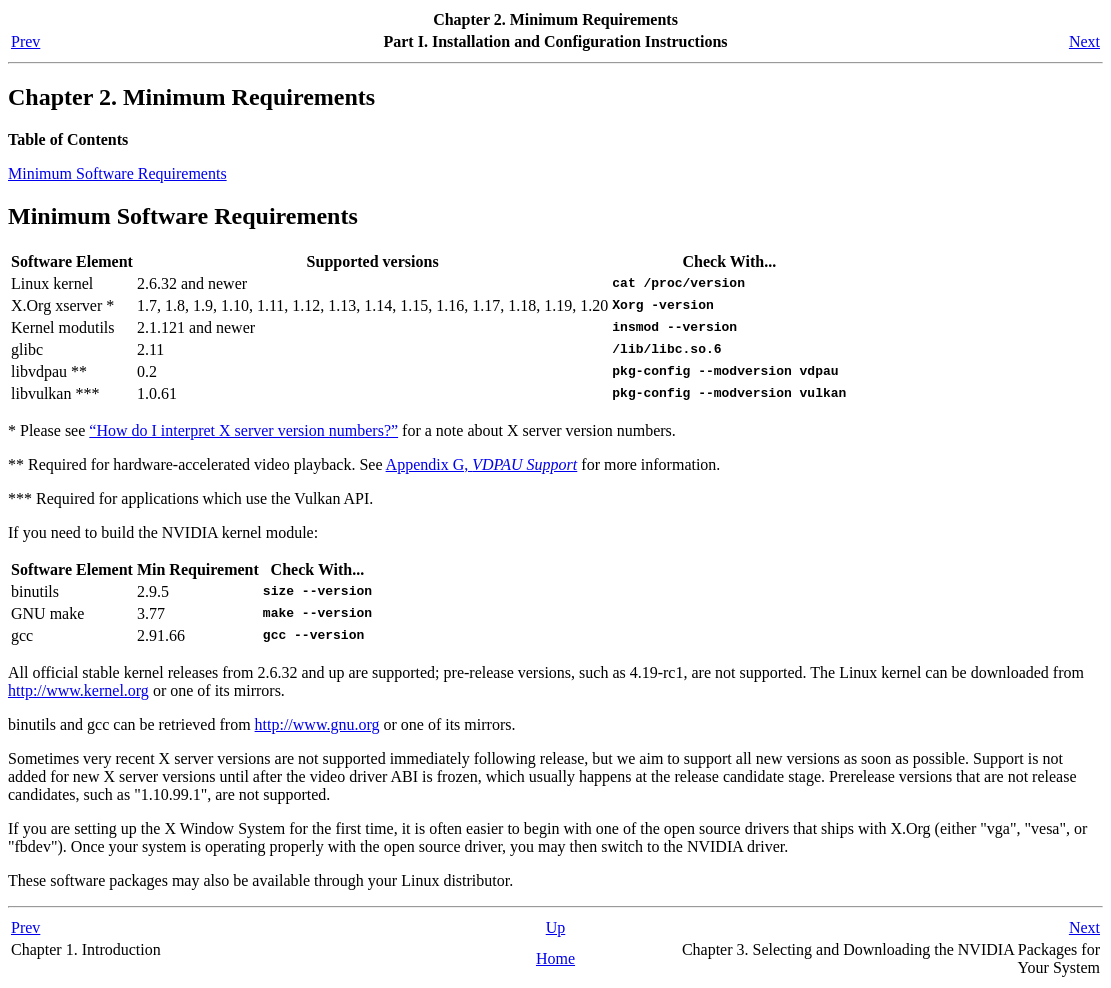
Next (1084, 41)
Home (555, 958)
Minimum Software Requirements (117, 173)
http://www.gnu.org (317, 724)
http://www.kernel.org (78, 690)
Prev (25, 41)
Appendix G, (482, 464)
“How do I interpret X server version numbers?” (243, 430)
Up (556, 927)
